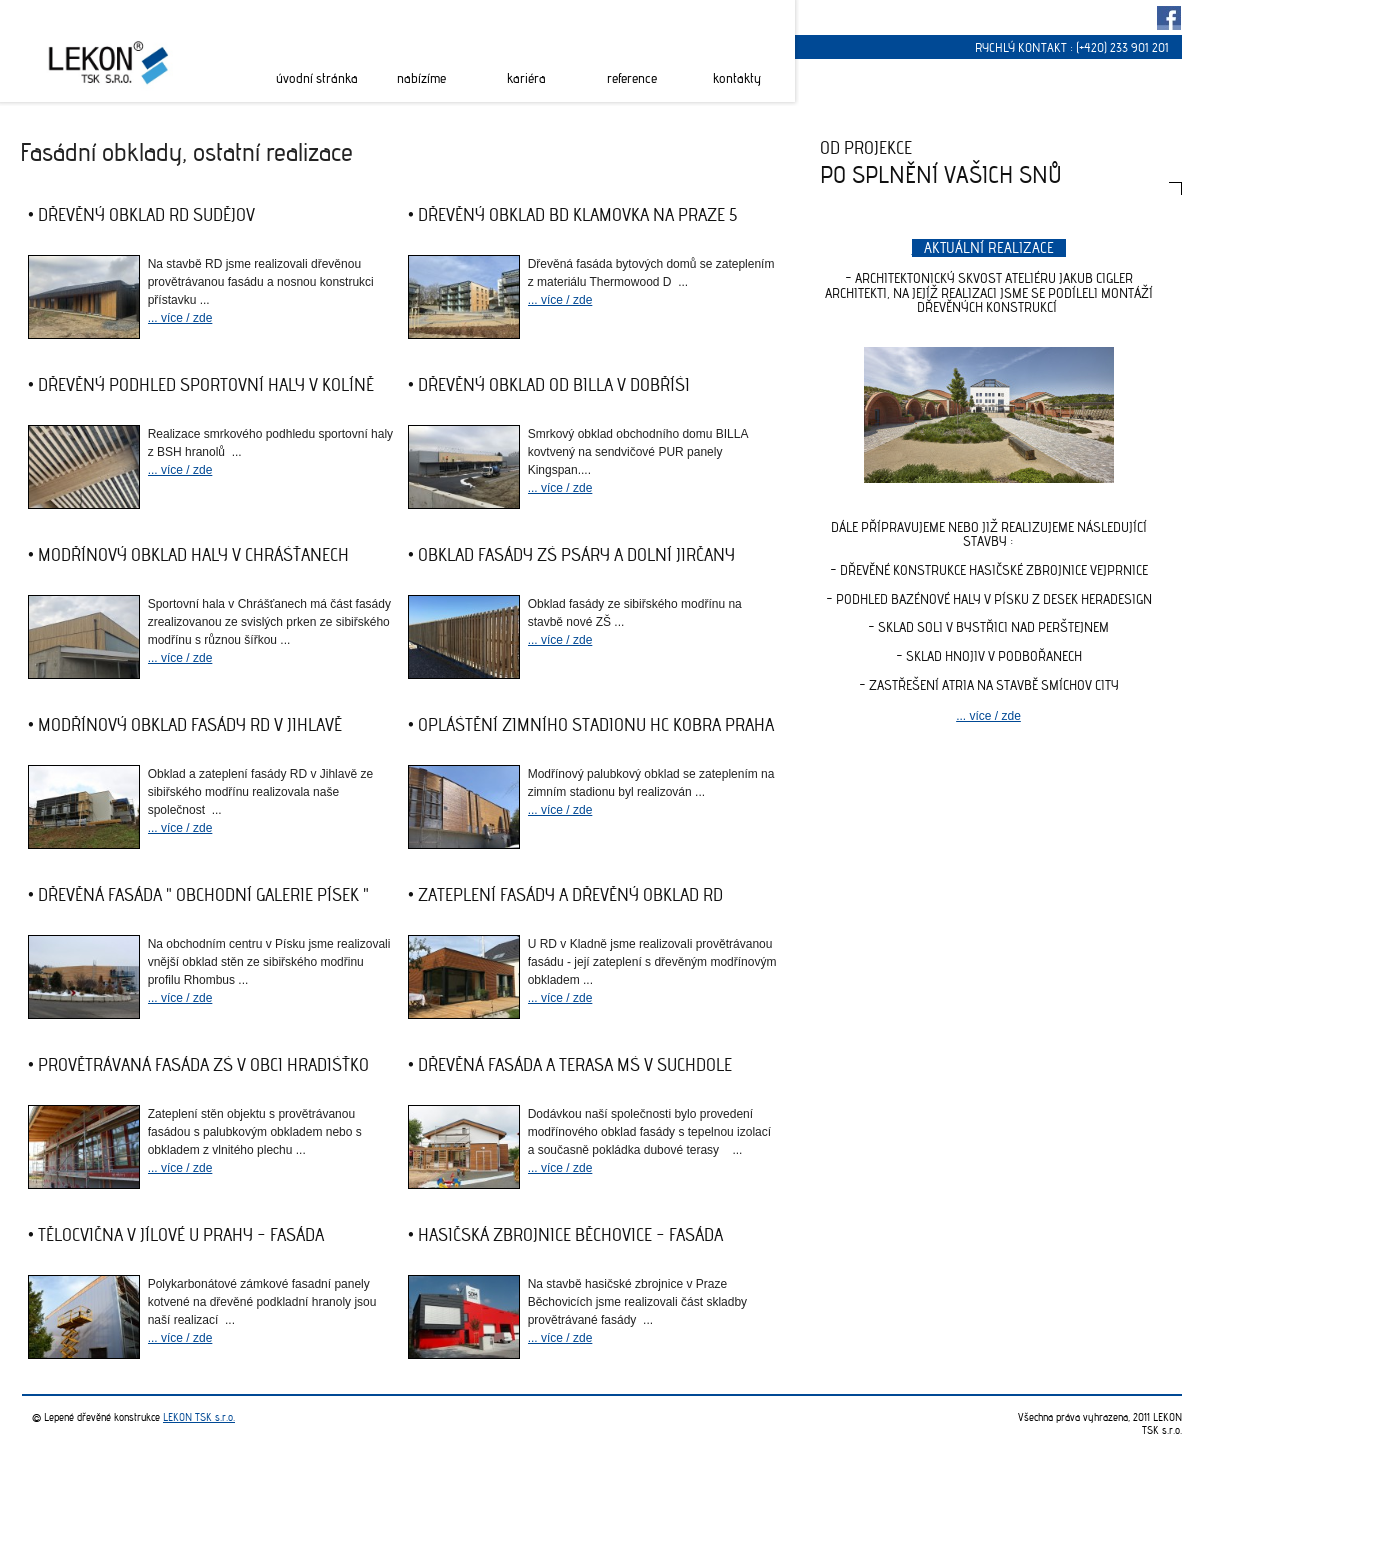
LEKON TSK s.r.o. (199, 1417)
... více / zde (180, 318)
